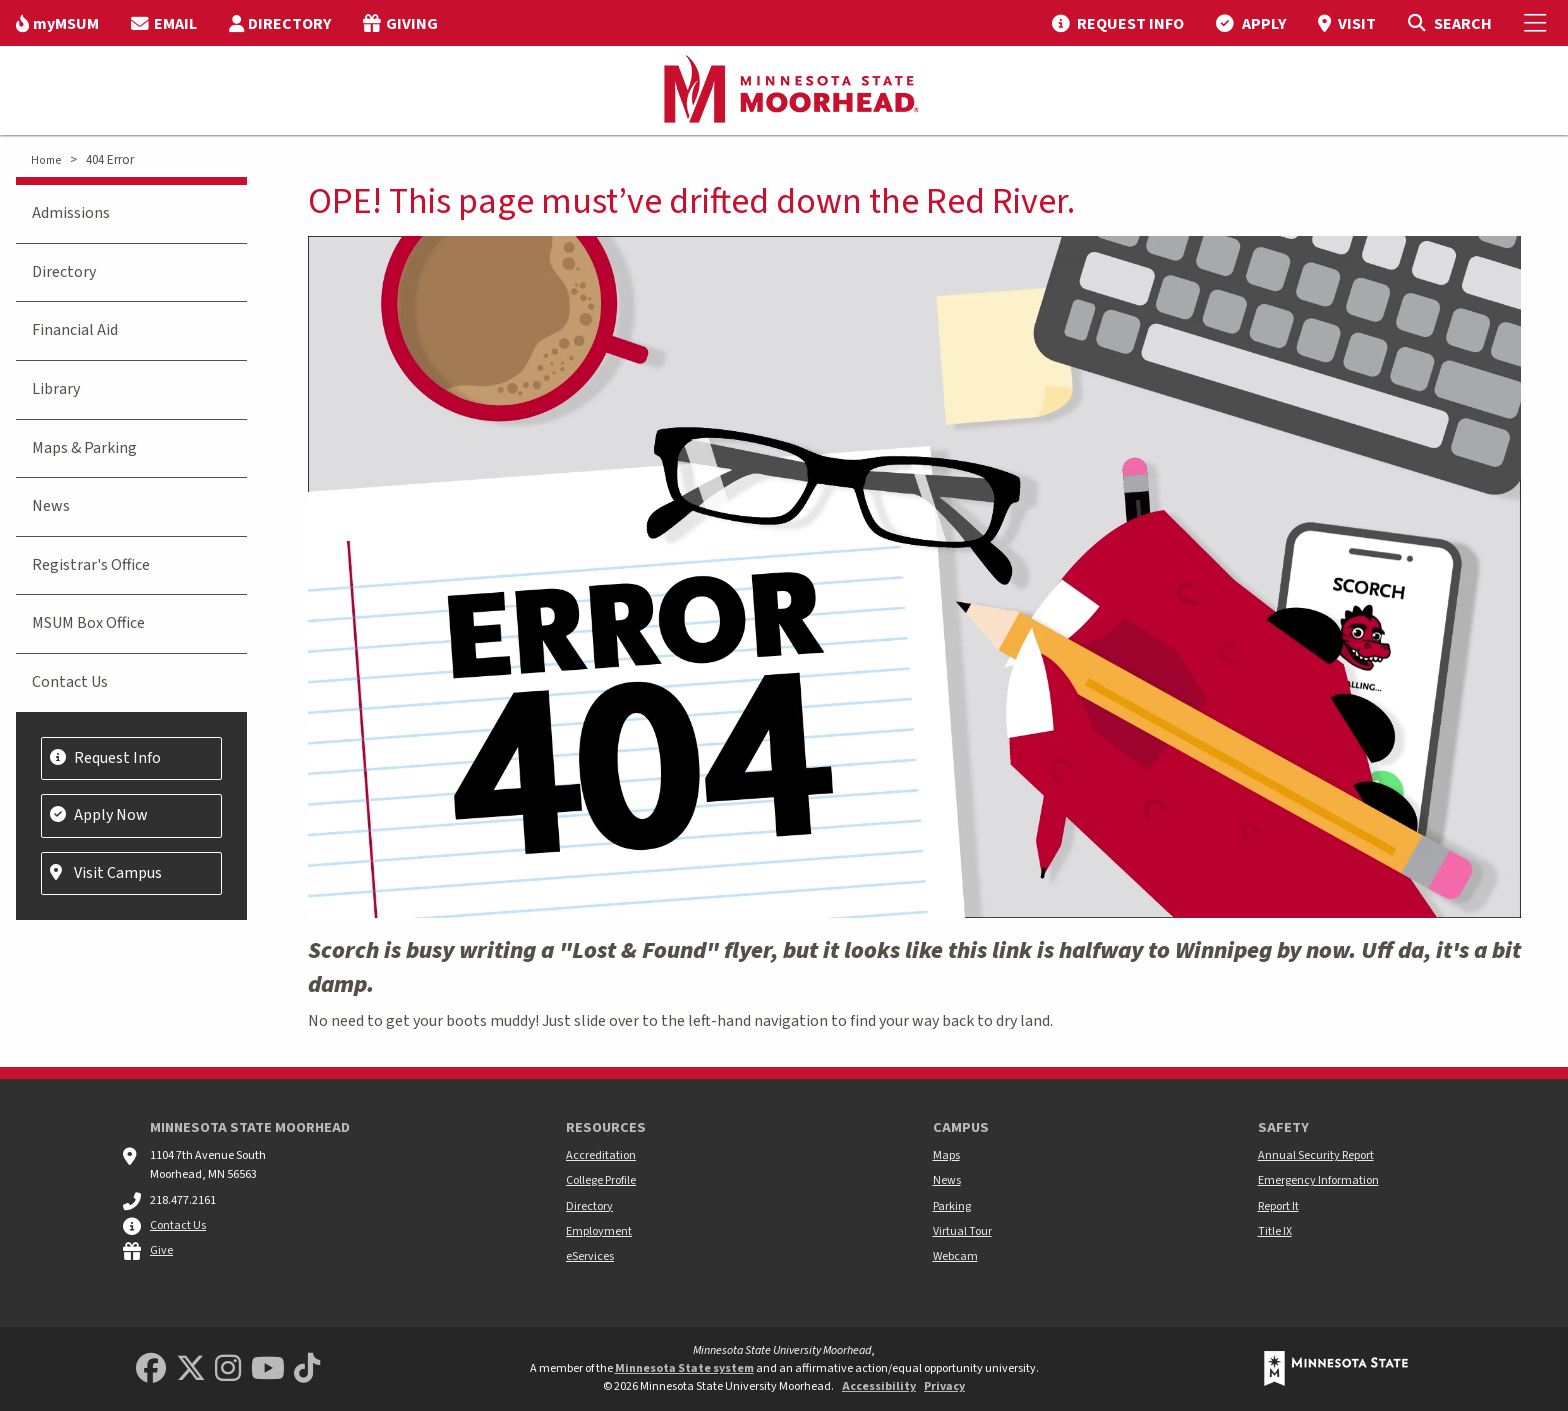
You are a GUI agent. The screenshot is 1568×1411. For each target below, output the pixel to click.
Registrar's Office (91, 565)
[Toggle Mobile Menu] (1538, 23)
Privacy (944, 1386)
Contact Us (70, 682)
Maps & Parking (84, 448)
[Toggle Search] (1449, 23)
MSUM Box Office (88, 623)
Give (161, 1250)
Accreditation (601, 1155)
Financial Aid (75, 330)
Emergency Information (1318, 1180)
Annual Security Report (1316, 1155)
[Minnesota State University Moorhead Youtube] (268, 1369)
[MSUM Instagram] (228, 1369)
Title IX (1275, 1231)
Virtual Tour (962, 1231)
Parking (952, 1206)
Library (56, 389)
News (51, 506)
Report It (1278, 1206)
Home (46, 160)
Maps (946, 1155)
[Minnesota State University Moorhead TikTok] (307, 1369)
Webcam (955, 1256)
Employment (599, 1231)
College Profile (601, 1180)
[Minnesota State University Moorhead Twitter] (191, 1369)
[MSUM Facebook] (151, 1369)
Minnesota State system (684, 1368)
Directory (64, 272)
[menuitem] (57, 23)
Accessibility (879, 1386)
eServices (590, 1256)
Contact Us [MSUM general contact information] (178, 1225)
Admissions (71, 213)
